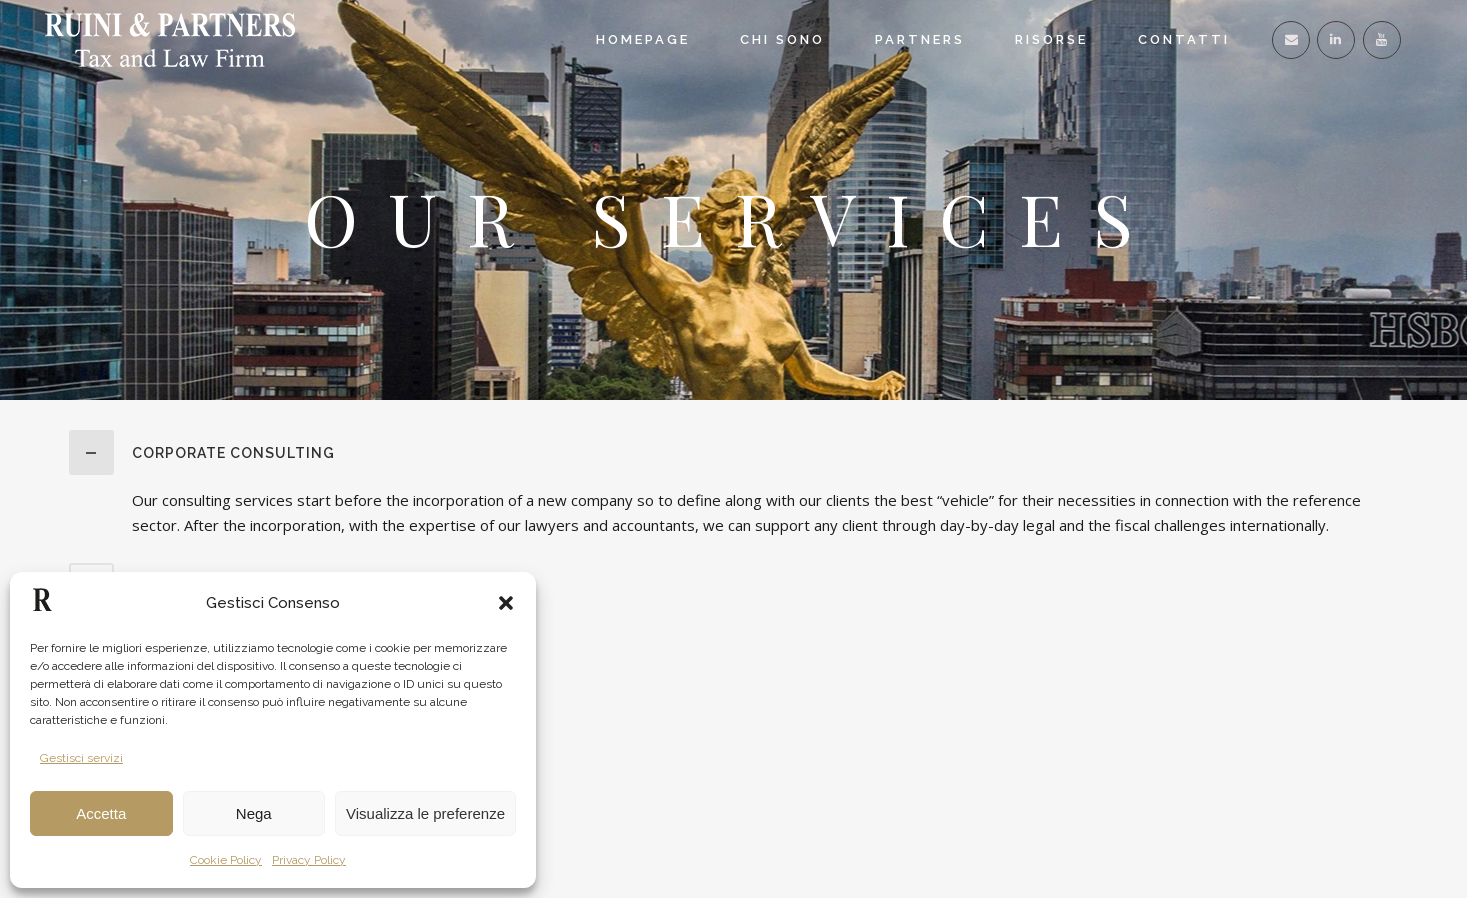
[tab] (734, 452)
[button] (506, 603)
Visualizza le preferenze (425, 813)
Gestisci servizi (81, 758)
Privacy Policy (309, 860)
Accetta (101, 813)
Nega (254, 813)
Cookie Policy (226, 860)
